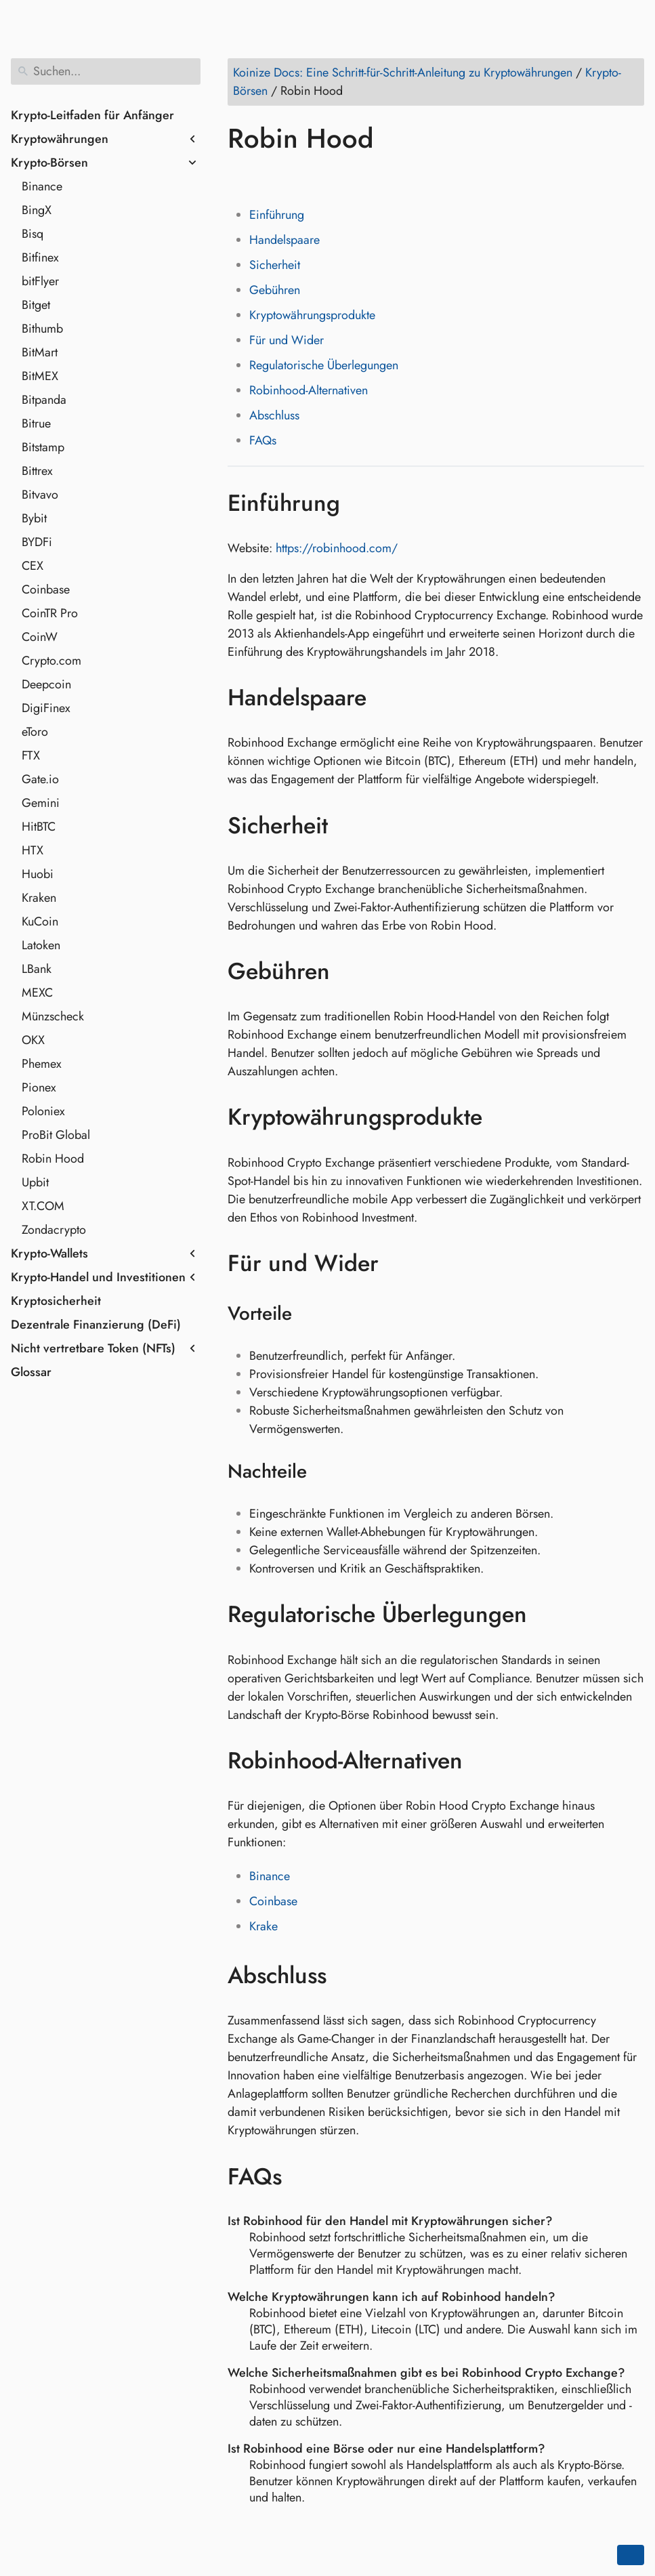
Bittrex (37, 471)
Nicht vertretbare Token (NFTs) (93, 1348)
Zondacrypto (54, 1230)
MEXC (37, 992)
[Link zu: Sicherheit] (347, 825)
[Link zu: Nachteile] (324, 1471)
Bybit (34, 518)
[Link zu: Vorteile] (309, 1314)
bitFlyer (40, 281)
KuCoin (40, 921)
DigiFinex (46, 708)
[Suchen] (105, 71)
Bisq (32, 234)
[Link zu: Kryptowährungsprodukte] (502, 1117)
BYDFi (37, 542)
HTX (32, 850)
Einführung (276, 215)
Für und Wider (286, 340)
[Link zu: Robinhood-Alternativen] (482, 1761)
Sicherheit (274, 265)
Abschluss (274, 415)
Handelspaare (284, 240)
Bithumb (42, 328)
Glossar (31, 1372)
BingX (36, 210)
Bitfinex (40, 257)
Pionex (39, 1087)
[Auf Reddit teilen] (318, 177)
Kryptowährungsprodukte (312, 315)
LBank (36, 969)
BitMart (40, 352)
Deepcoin (46, 684)
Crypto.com (51, 660)
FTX (31, 755)
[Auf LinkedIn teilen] (292, 177)
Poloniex (43, 1111)
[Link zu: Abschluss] (346, 1976)
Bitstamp (43, 447)
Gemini (41, 803)
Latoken (41, 945)
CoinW (40, 637)
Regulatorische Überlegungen (323, 365)
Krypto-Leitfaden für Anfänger (92, 115)
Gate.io (40, 779)
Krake (263, 1926)
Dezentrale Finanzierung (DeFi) (96, 1324)
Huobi (38, 874)
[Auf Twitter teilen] (266, 177)
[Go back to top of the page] (630, 2555)
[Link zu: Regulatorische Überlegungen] (547, 1614)
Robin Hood (53, 1158)
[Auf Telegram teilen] (369, 177)
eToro (35, 732)
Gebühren (274, 290)
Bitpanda (44, 400)
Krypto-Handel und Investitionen (98, 1277)
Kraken (39, 898)
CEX (32, 566)
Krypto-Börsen (49, 162)
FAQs (262, 440)
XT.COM (43, 1206)
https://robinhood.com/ (337, 548)
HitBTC (39, 826)
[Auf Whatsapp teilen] (343, 177)
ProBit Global (56, 1135)
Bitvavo (40, 494)
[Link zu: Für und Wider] (398, 1264)
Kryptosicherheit (56, 1301)
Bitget (36, 305)
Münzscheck (53, 1016)
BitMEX (40, 376)
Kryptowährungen (59, 139)
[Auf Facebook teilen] (240, 177)
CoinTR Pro (50, 613)
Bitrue (36, 423)
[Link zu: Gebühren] (349, 971)
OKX (33, 1040)
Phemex (42, 1064)
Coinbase (46, 589)
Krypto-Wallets (49, 1253)
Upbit (35, 1182)
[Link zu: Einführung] (360, 503)
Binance (42, 186)
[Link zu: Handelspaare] (386, 698)
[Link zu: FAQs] (301, 2176)
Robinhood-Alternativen (308, 390)
